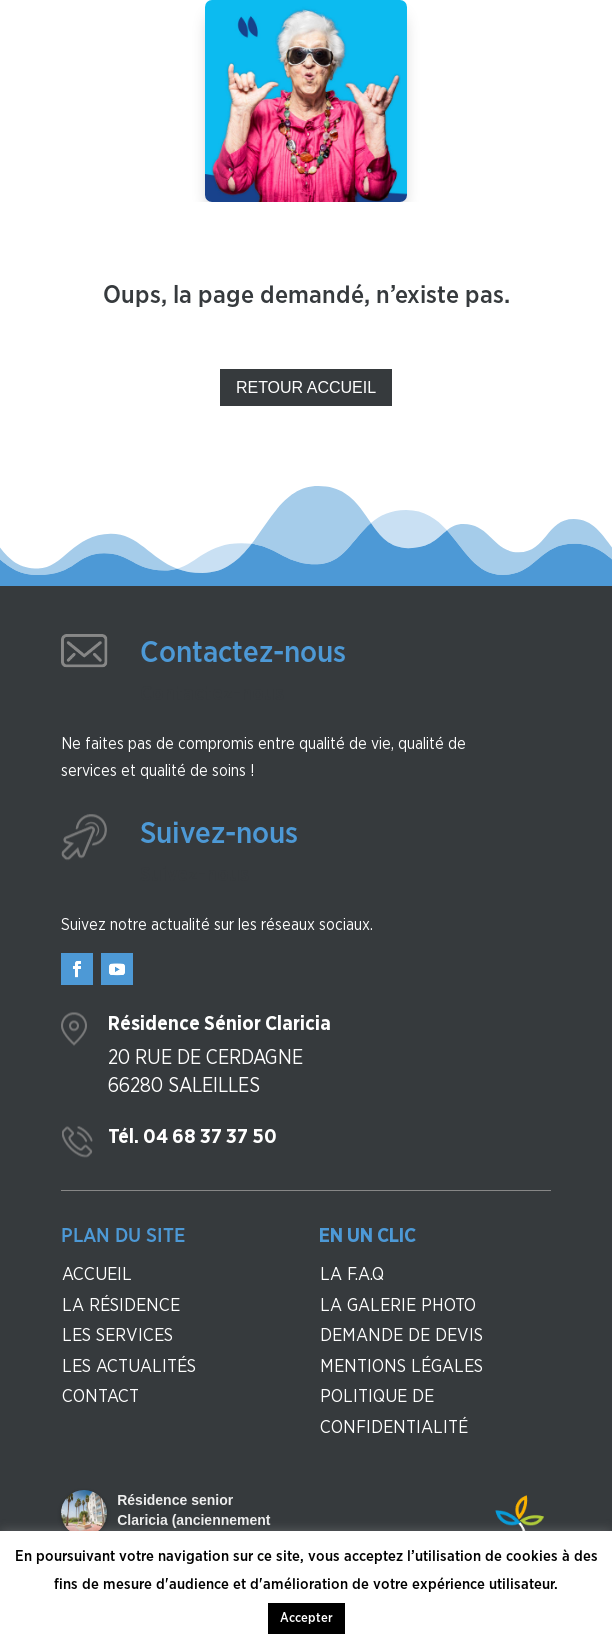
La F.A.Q (352, 1275)
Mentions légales (401, 1367)
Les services (117, 1336)
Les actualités (129, 1367)
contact (100, 1397)
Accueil (97, 1275)
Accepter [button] (306, 1618)
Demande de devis (401, 1336)
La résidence (121, 1306)
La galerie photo (398, 1306)
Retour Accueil (306, 387)
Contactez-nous (243, 653)
